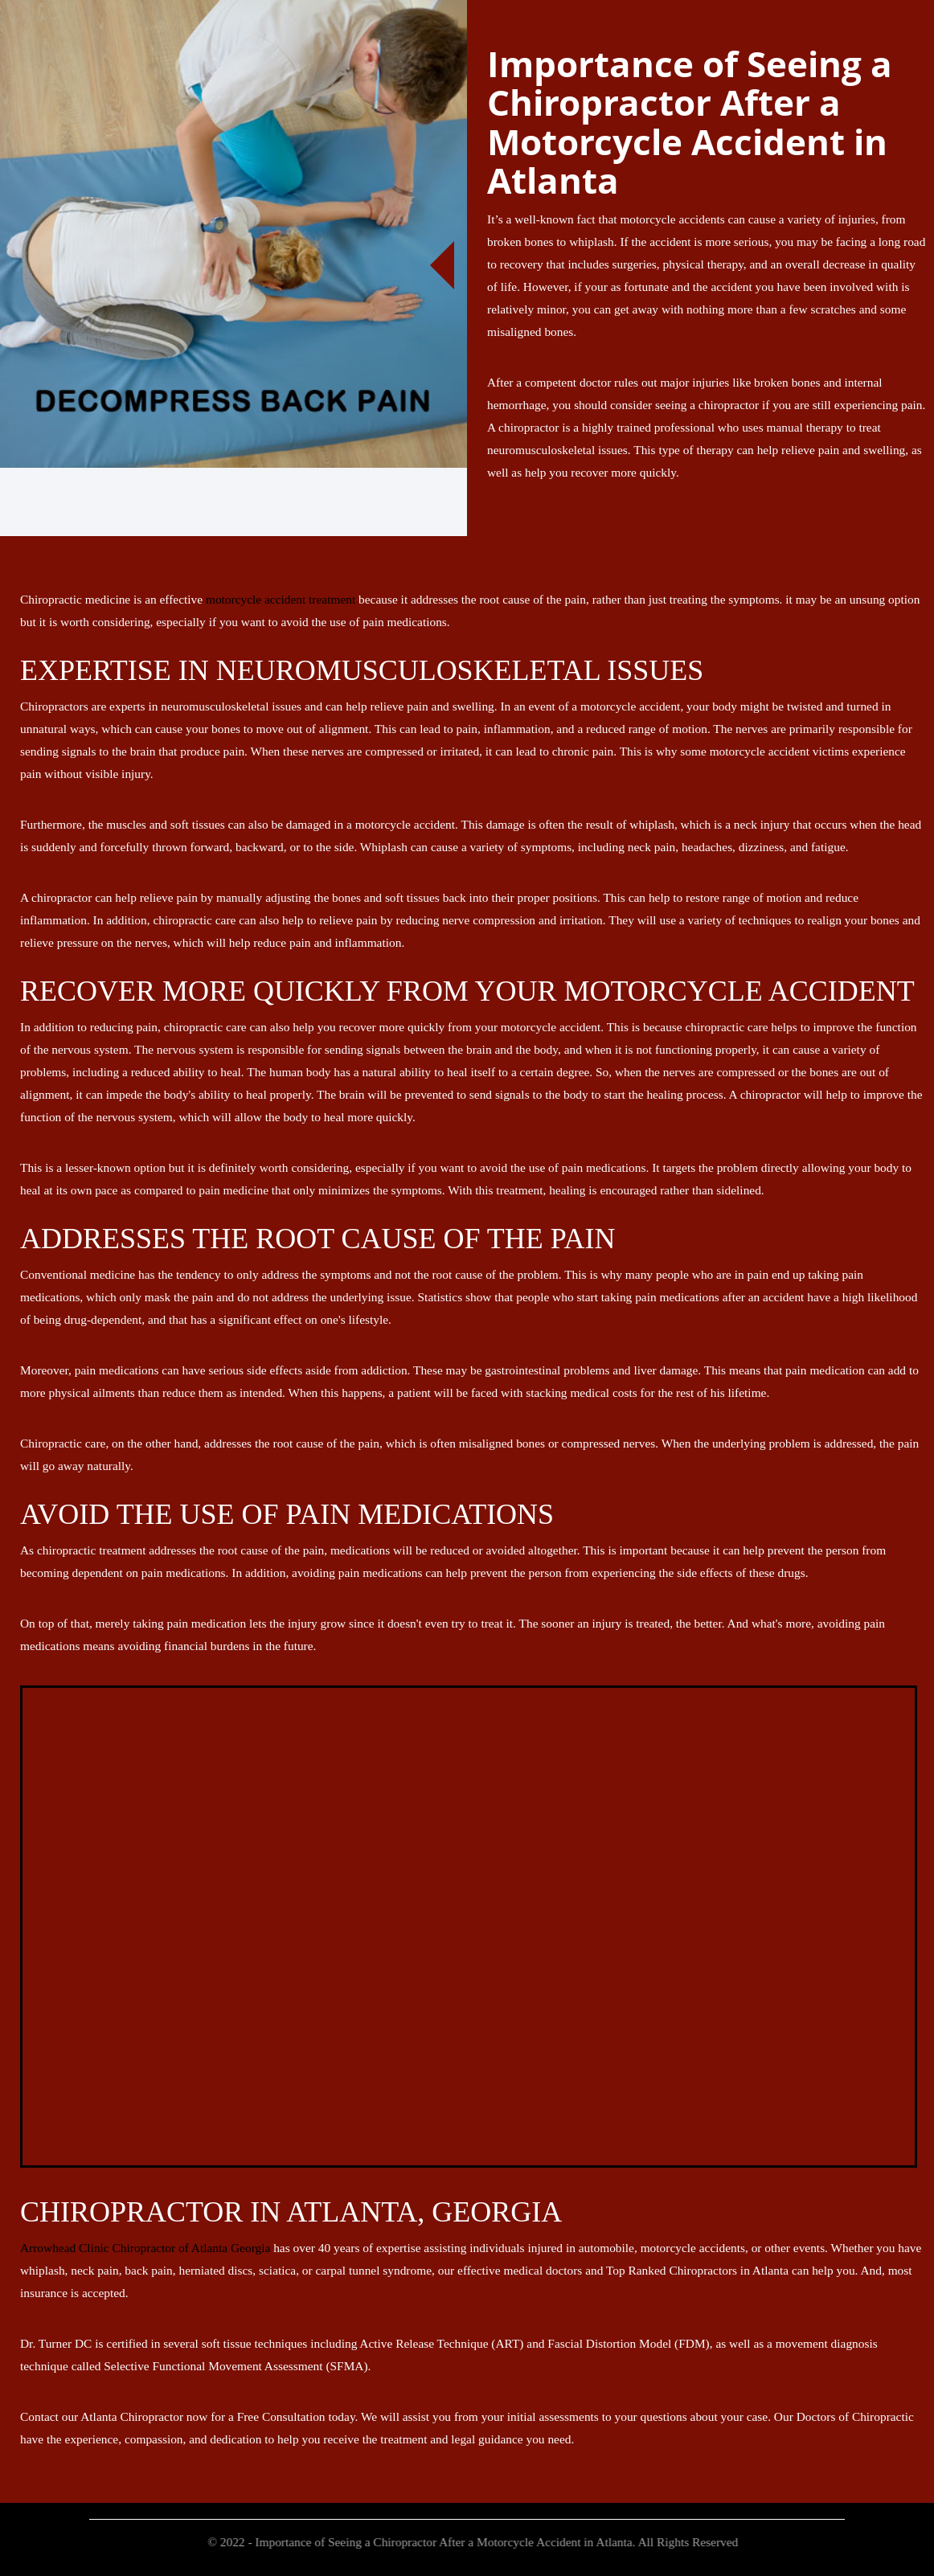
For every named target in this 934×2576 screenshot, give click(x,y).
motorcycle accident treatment (280, 599)
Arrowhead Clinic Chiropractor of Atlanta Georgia (145, 2248)
